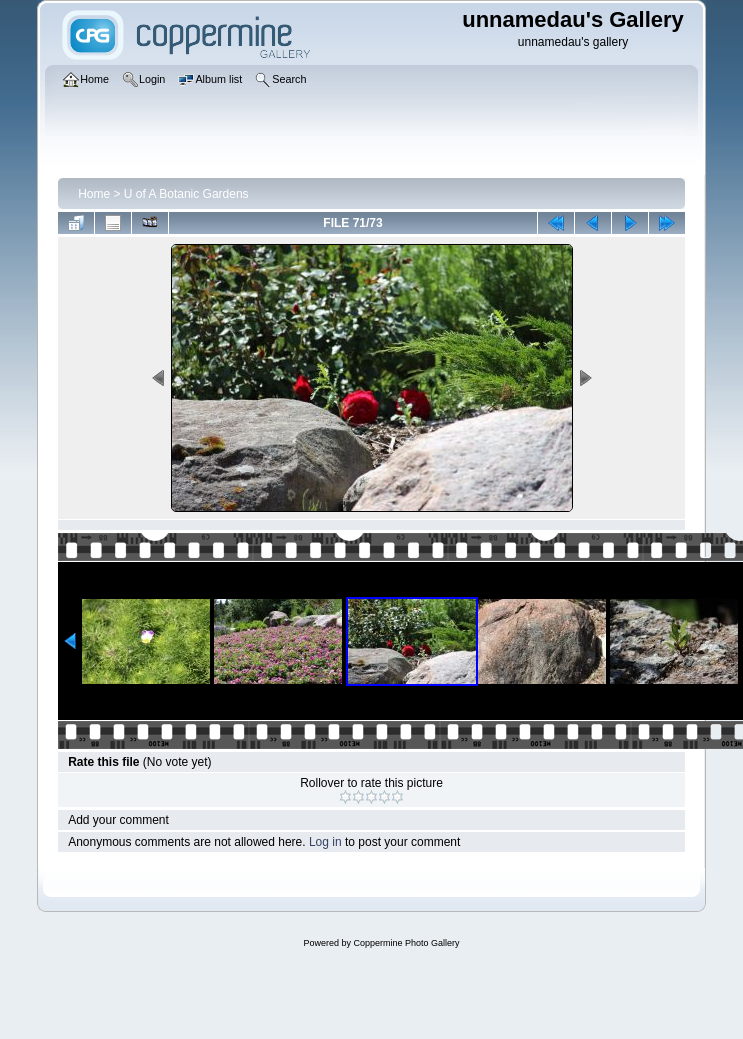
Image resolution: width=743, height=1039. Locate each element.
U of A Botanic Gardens (186, 194)
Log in (325, 842)
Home (94, 194)
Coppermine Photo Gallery (406, 943)
